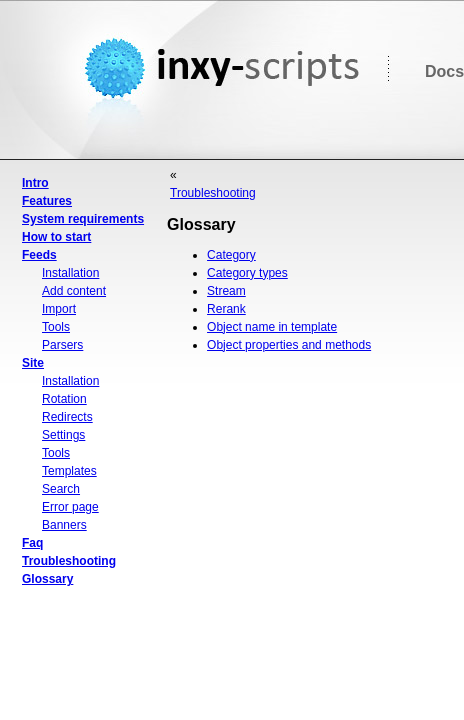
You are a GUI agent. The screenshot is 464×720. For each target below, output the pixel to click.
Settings (63, 435)
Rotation (64, 399)
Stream (226, 291)
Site (33, 363)
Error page (70, 507)
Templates (69, 471)
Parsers (62, 345)
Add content (74, 291)
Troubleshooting (69, 561)
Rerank (226, 309)
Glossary (47, 579)
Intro (35, 183)
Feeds (39, 255)
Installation (70, 273)
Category (231, 255)
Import (59, 309)
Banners (64, 525)
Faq (32, 543)
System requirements (83, 219)
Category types (247, 273)
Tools (56, 327)
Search (61, 489)
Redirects (67, 417)
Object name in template (272, 327)
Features (47, 201)
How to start (56, 237)
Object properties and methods (289, 345)
